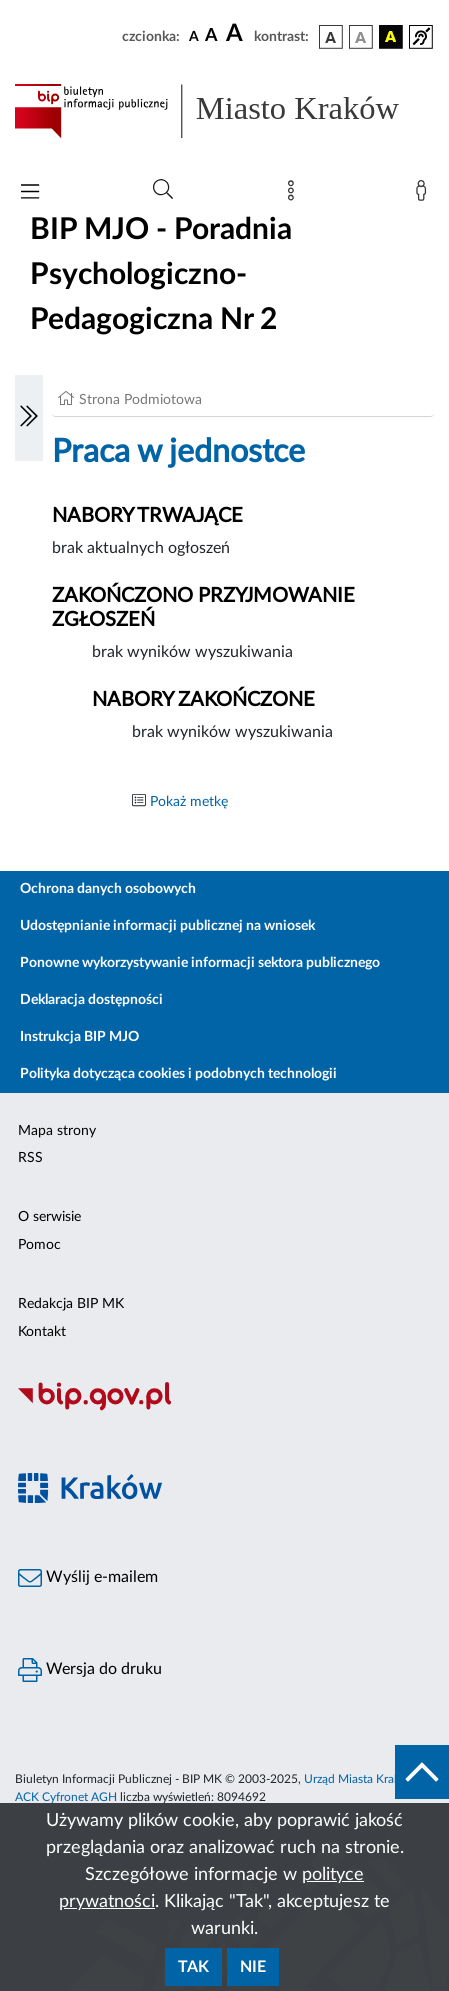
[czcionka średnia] (211, 36)
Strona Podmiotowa (140, 400)
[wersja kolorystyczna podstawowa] (331, 37)
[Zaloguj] (425, 195)
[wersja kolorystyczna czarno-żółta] (391, 37)
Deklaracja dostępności (91, 1000)
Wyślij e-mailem (88, 1578)
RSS (30, 1158)
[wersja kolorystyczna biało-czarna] (361, 37)
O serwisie (49, 1217)
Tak (193, 1967)
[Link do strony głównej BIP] (224, 111)
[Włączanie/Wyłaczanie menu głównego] (30, 193)
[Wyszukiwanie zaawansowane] (163, 190)
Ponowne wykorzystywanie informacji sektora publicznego (200, 963)
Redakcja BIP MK (71, 1304)
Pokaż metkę (189, 802)
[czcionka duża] (237, 34)
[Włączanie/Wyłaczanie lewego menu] (29, 418)
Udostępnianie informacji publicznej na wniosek (167, 926)
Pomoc (39, 1245)
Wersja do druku (90, 1670)
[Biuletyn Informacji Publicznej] (224, 1408)
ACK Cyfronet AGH (66, 1797)
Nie (253, 1967)
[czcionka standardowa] (194, 36)
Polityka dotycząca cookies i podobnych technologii (178, 1074)
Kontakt (42, 1332)
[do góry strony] (422, 1772)
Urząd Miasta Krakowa (363, 1779)
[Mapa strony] (295, 195)
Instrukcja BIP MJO (79, 1037)
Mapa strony (57, 1131)
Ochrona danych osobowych (108, 889)
